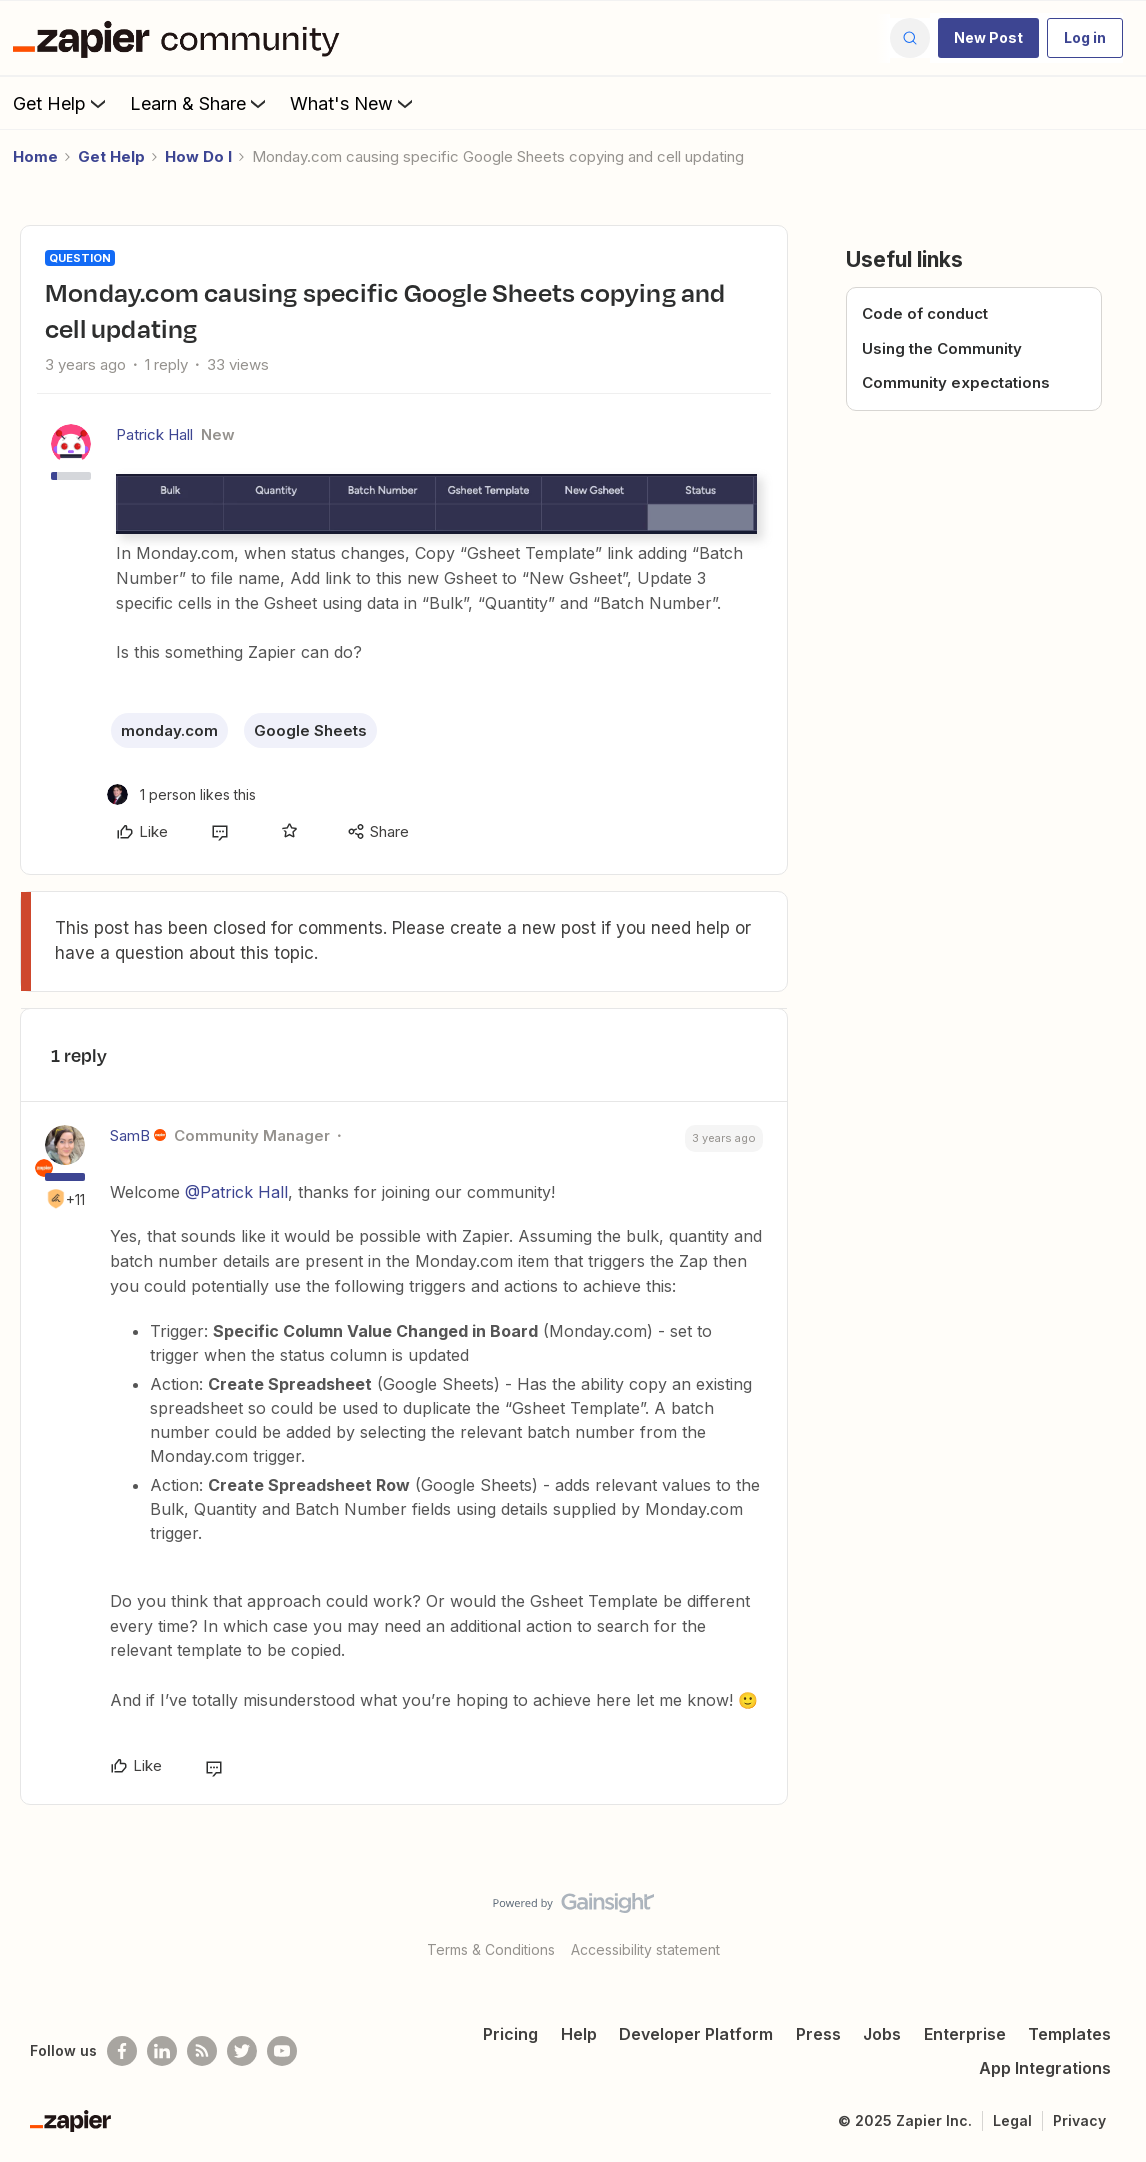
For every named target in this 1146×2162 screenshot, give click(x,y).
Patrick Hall (154, 434)
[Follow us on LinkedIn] (162, 2051)
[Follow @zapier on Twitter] (242, 2051)
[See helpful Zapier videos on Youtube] (282, 2051)
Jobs (882, 2034)
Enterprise (965, 2034)
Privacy (1079, 2120)
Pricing (510, 2034)
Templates (1069, 2034)
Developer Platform (696, 2034)
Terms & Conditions (491, 1949)
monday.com (169, 730)
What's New (353, 103)
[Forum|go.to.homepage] (181, 38)
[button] (988, 38)
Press (818, 2034)
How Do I (198, 156)
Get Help (61, 103)
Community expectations (956, 382)
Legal (1012, 2120)
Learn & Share (200, 103)
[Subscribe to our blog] (202, 2051)
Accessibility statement (645, 1949)
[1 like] (181, 794)
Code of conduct (925, 313)
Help (579, 2034)
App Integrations (1045, 2068)
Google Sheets (310, 730)
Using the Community (942, 348)
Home (35, 156)
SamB (130, 1135)
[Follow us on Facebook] (122, 2051)
